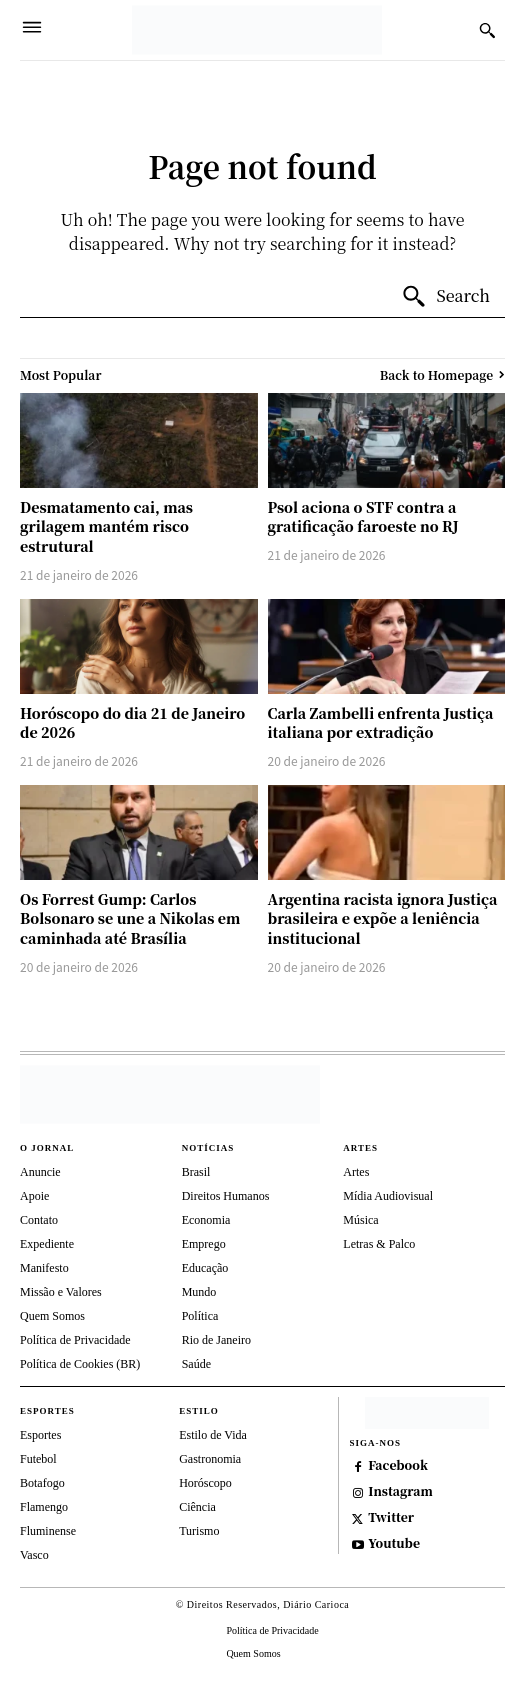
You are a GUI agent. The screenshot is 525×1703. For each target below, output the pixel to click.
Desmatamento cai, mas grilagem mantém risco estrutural (106, 526)
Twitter (391, 1517)
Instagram (400, 1491)
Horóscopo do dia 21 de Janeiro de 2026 (132, 723)
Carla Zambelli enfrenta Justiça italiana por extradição (381, 723)
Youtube (394, 1543)
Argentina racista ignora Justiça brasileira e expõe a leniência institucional (383, 918)
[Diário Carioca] (257, 30)
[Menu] (32, 29)
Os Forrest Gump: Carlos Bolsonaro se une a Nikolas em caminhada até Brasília (130, 918)
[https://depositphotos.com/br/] (427, 1412)
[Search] (445, 297)
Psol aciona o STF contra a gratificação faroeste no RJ (363, 517)
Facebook (398, 1465)
